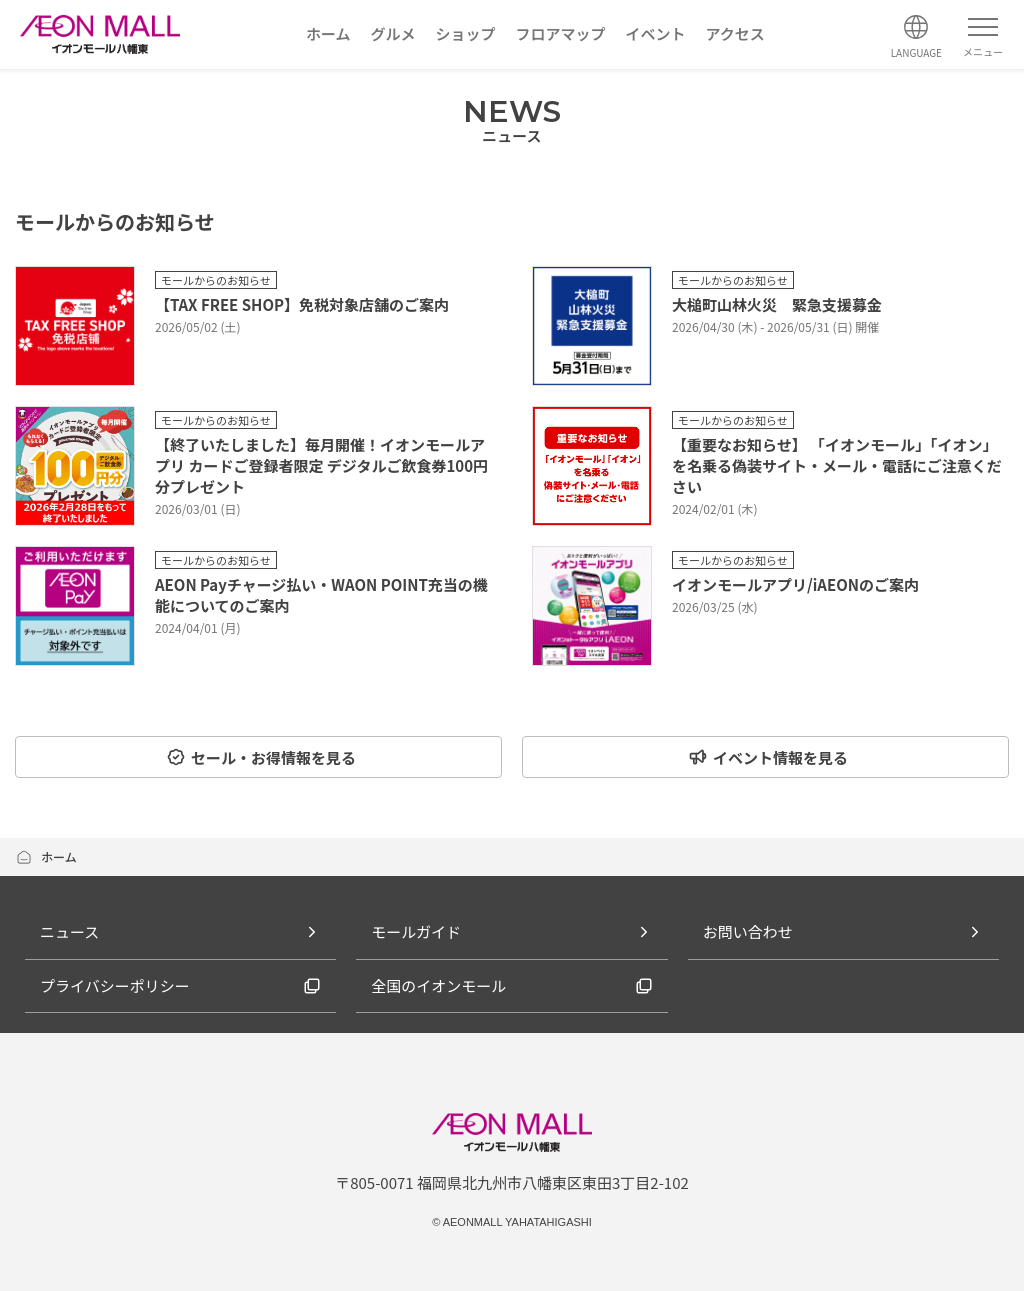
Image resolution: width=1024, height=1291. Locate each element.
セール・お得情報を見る (261, 757)
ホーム (46, 856)
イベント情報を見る (768, 757)
